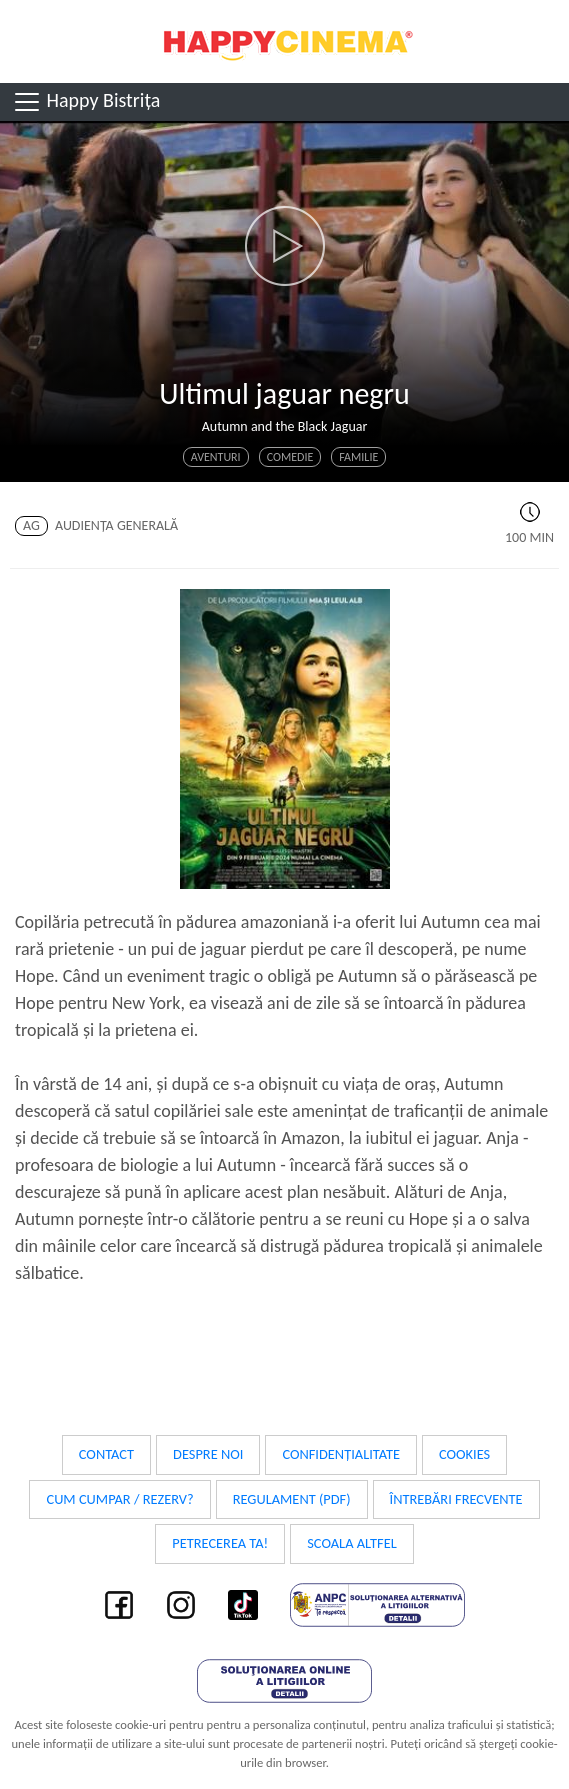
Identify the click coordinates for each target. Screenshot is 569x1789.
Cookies (464, 1454)
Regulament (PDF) (292, 1499)
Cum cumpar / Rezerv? (119, 1499)
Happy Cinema (285, 41)
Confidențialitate (341, 1454)
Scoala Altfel (352, 1543)
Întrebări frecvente (456, 1499)
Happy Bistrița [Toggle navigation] (86, 102)
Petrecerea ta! (220, 1543)
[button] (284, 246)
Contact (106, 1454)
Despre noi (208, 1454)
